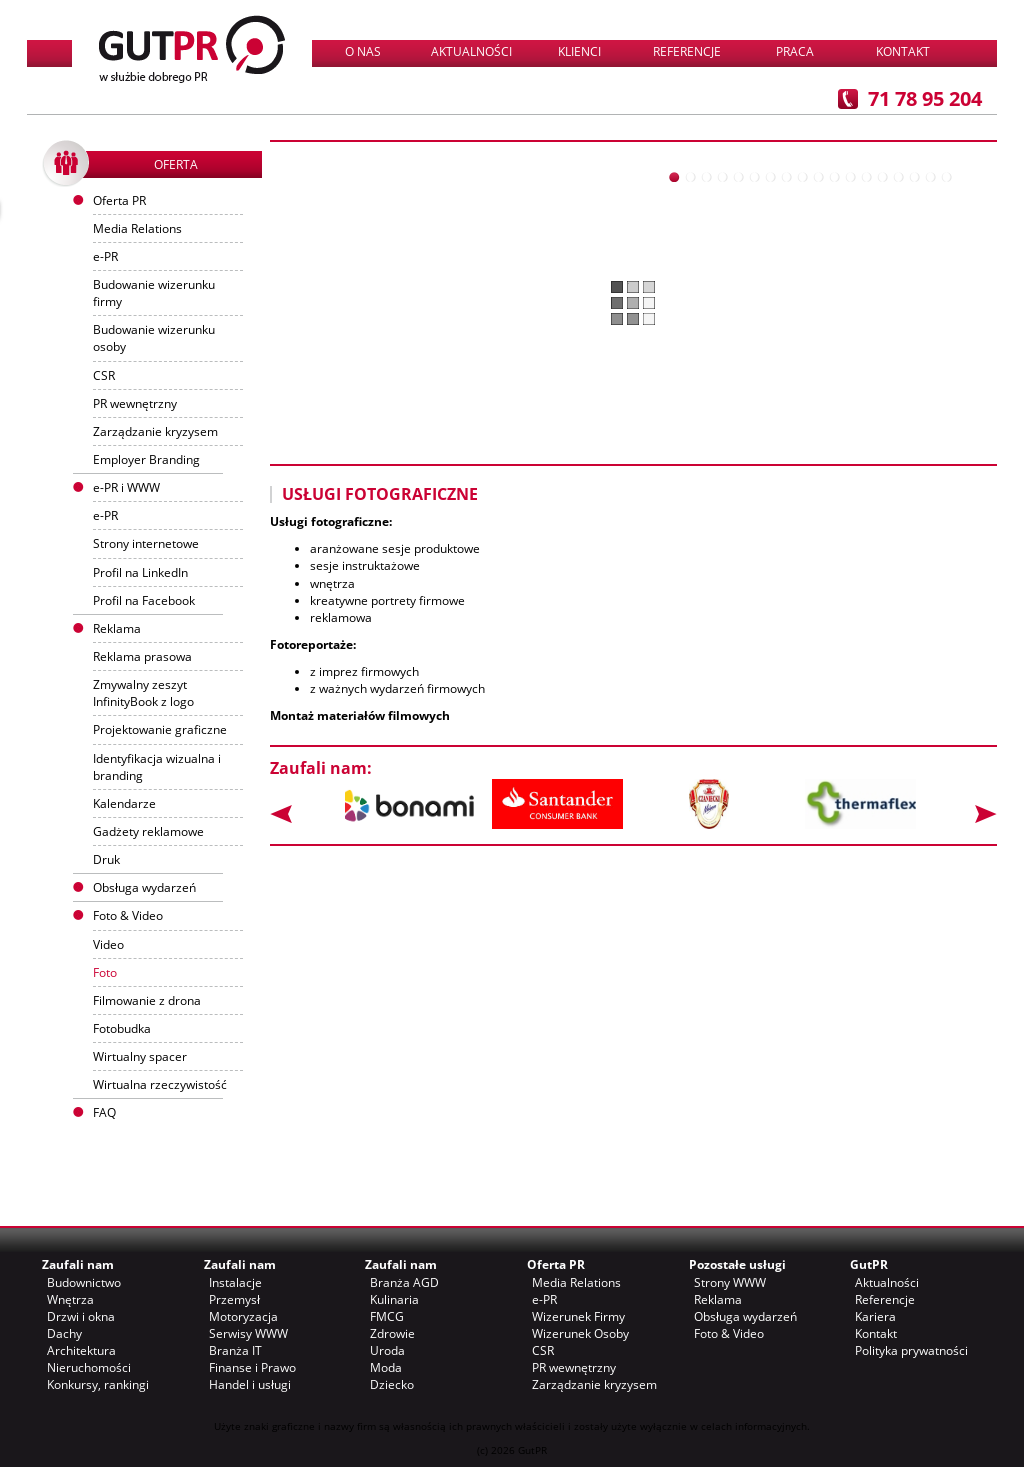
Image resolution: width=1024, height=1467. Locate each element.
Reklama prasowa (142, 656)
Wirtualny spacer (140, 1056)
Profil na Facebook (144, 600)
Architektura (81, 1350)
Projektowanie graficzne (160, 729)
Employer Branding (146, 459)
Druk (106, 859)
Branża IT (235, 1350)
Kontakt (903, 51)
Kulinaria (394, 1299)
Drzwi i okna (81, 1316)
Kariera (875, 1316)
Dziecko (392, 1384)
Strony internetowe (146, 543)
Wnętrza (70, 1299)
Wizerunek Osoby (580, 1333)
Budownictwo (84, 1282)
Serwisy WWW (248, 1333)
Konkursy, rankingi (98, 1384)
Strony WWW (730, 1282)
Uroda (387, 1350)
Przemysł (234, 1299)
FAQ (104, 1112)
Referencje (687, 51)
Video (108, 944)
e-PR (105, 256)
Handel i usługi (250, 1384)
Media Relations (137, 228)
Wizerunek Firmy (578, 1316)
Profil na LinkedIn (140, 572)
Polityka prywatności (911, 1350)
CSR (104, 375)
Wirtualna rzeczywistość (160, 1084)
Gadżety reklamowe (148, 831)
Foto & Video (729, 1333)
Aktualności (471, 51)
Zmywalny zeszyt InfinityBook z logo (143, 693)
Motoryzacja (243, 1316)
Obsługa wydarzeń (144, 887)
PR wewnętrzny (135, 403)
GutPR (869, 1264)
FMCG (387, 1316)
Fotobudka (122, 1028)
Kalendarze (124, 803)
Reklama (718, 1299)
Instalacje (235, 1282)
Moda (386, 1367)
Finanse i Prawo (252, 1367)
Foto (105, 972)
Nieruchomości (89, 1367)
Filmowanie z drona (147, 1000)
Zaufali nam (78, 1264)
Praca (795, 51)
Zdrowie (392, 1333)
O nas (363, 51)
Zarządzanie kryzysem (155, 431)
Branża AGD (404, 1282)
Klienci (579, 51)
